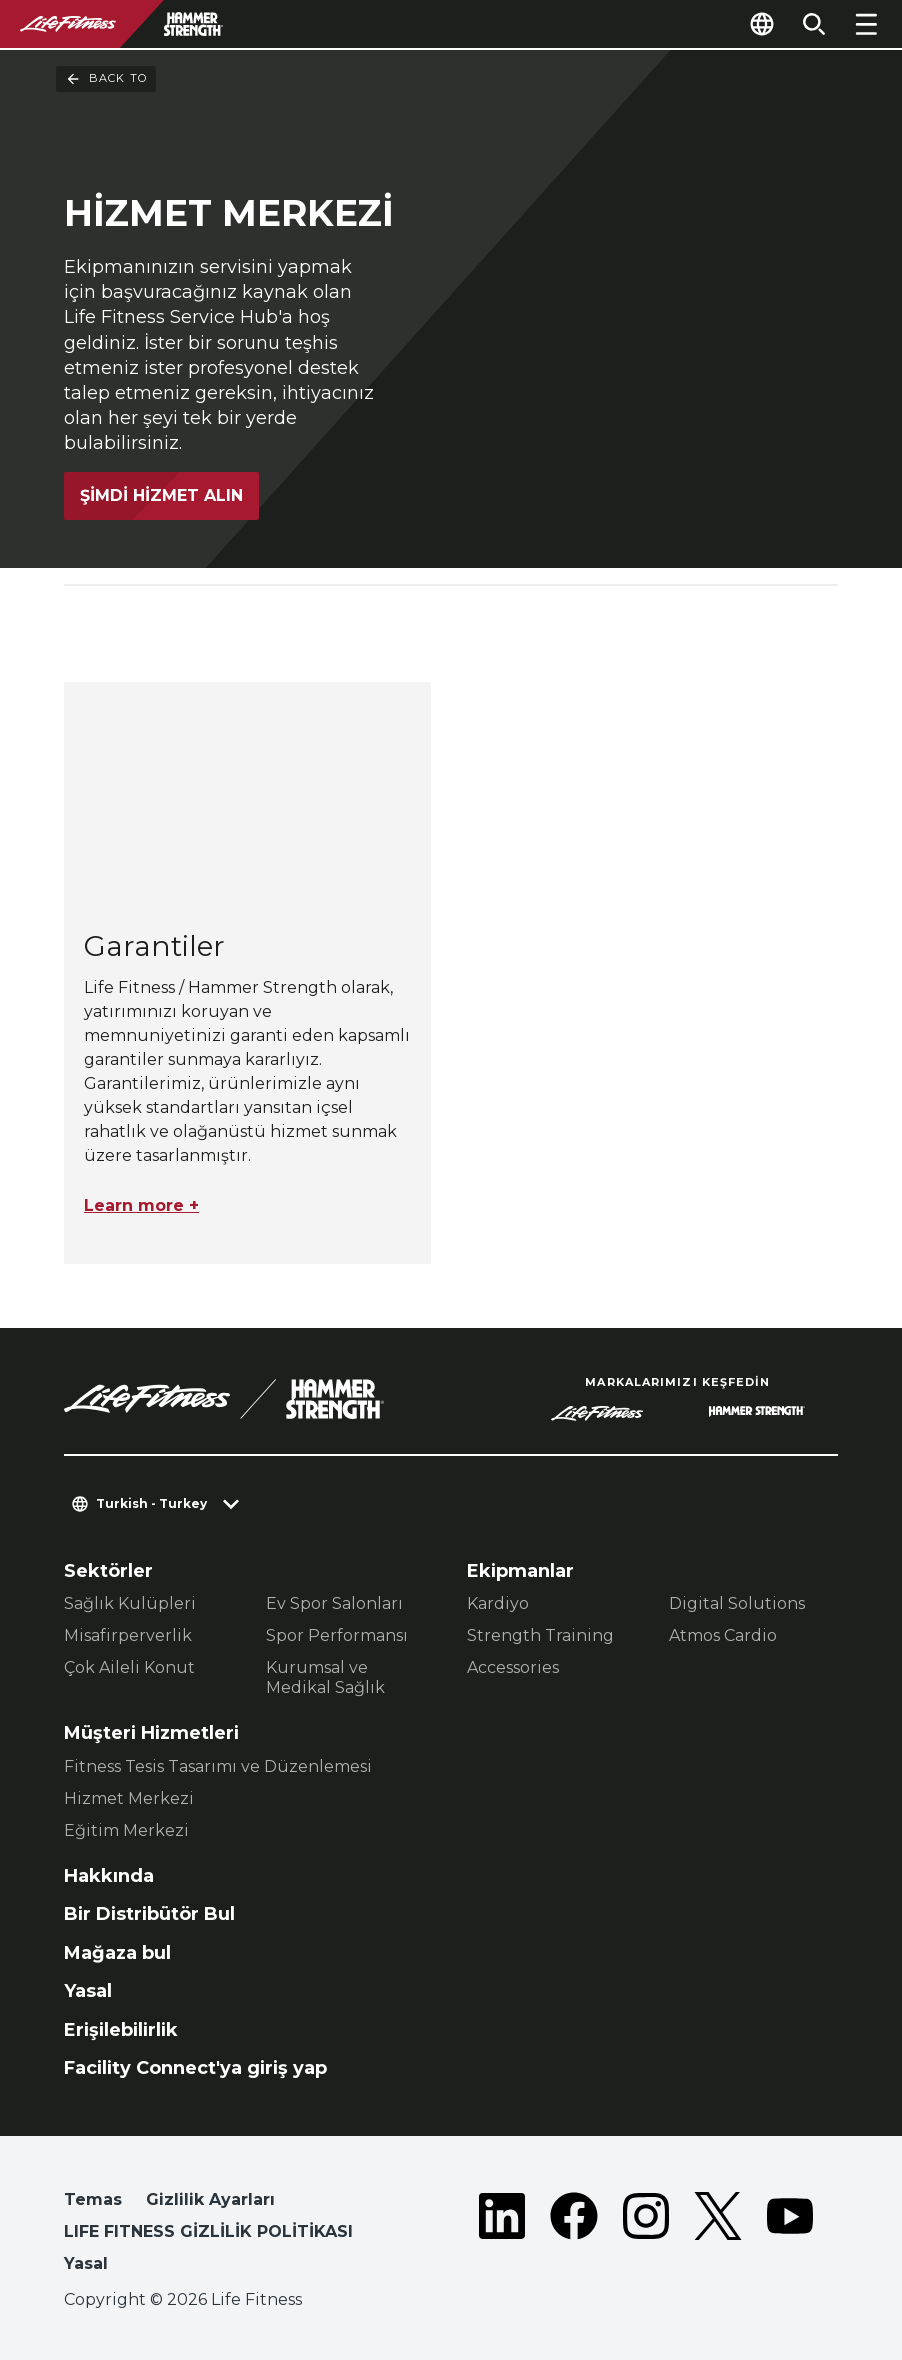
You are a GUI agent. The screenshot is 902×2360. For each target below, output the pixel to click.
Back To (106, 79)
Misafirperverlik (128, 1635)
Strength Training (540, 1635)
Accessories (513, 1667)
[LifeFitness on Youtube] (790, 2236)
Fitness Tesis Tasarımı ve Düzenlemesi (218, 1766)
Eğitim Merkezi (126, 1830)
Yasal (88, 1991)
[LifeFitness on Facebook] (574, 2236)
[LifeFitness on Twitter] (718, 2236)
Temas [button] (93, 2199)
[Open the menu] (866, 24)
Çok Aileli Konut (129, 1667)
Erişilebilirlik (121, 2030)
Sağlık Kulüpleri (130, 1603)
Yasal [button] (86, 2263)
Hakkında (109, 1876)
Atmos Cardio (723, 1635)
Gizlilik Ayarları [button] (210, 2199)
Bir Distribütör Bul (149, 1914)
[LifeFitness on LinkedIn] (502, 2236)
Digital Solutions (737, 1603)
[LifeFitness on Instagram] (646, 2236)
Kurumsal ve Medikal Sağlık (325, 1677)
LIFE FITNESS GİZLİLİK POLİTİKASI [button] (208, 2231)
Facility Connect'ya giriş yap (195, 2068)
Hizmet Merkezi (129, 1798)
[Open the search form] (814, 24)
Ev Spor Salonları (334, 1603)
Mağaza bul (117, 1953)
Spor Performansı (337, 1635)
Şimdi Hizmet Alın (161, 486)
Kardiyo (498, 1603)
